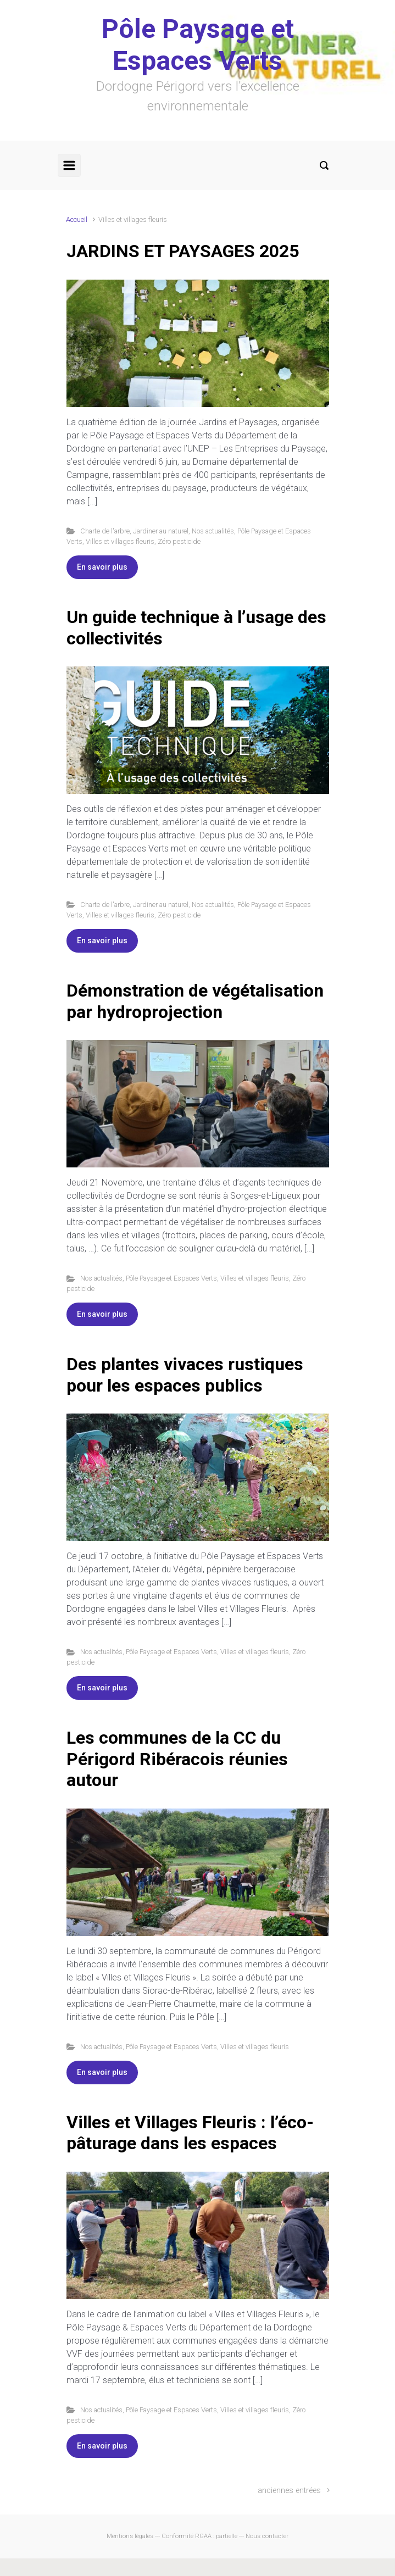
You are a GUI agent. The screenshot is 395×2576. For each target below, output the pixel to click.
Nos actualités (213, 531)
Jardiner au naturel (160, 531)
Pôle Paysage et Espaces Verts (198, 44)
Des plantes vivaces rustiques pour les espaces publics (184, 1374)
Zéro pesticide (179, 541)
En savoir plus (102, 567)
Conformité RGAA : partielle (199, 2536)
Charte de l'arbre (105, 531)
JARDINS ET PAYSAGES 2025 (182, 251)
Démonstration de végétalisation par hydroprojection (195, 1001)
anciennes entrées (289, 2490)
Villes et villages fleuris (120, 541)
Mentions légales (130, 2536)
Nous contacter (267, 2536)
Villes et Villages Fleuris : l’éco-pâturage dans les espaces (190, 2133)
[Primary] (69, 165)
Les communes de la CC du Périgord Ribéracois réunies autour (177, 1758)
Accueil (76, 219)
